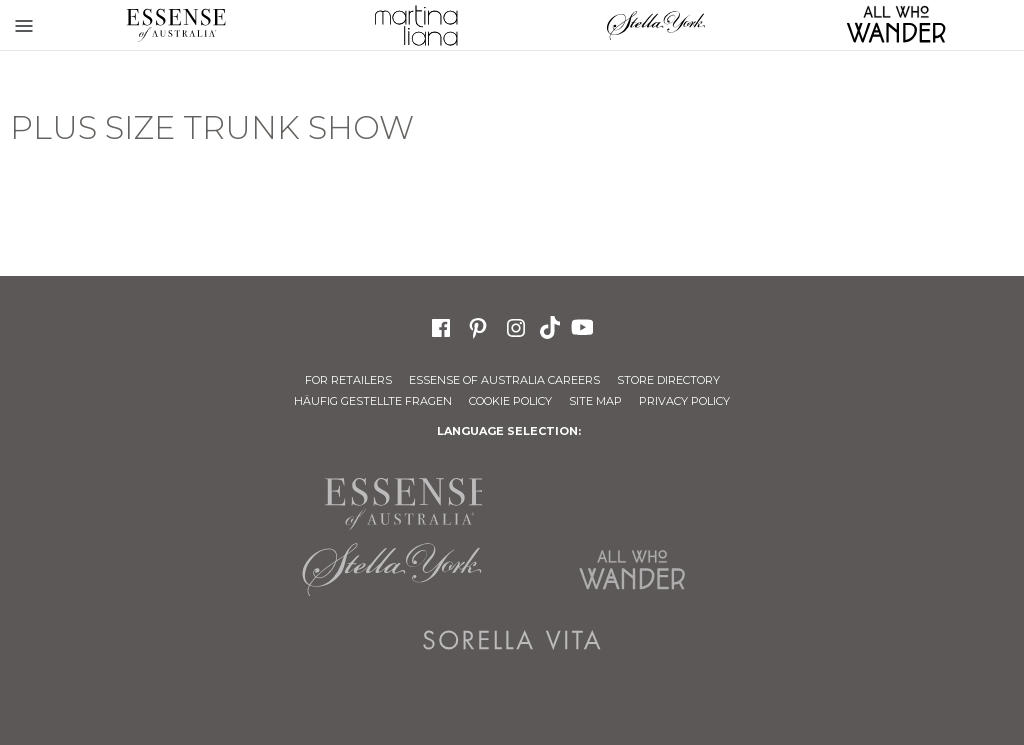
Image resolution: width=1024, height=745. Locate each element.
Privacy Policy (684, 401)
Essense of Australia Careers (504, 380)
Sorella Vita (512, 640)
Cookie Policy (510, 401)
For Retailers (348, 380)
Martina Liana (416, 25)
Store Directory (668, 380)
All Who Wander (632, 570)
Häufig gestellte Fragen (373, 401)
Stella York (656, 25)
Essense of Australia (176, 25)
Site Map (595, 401)
